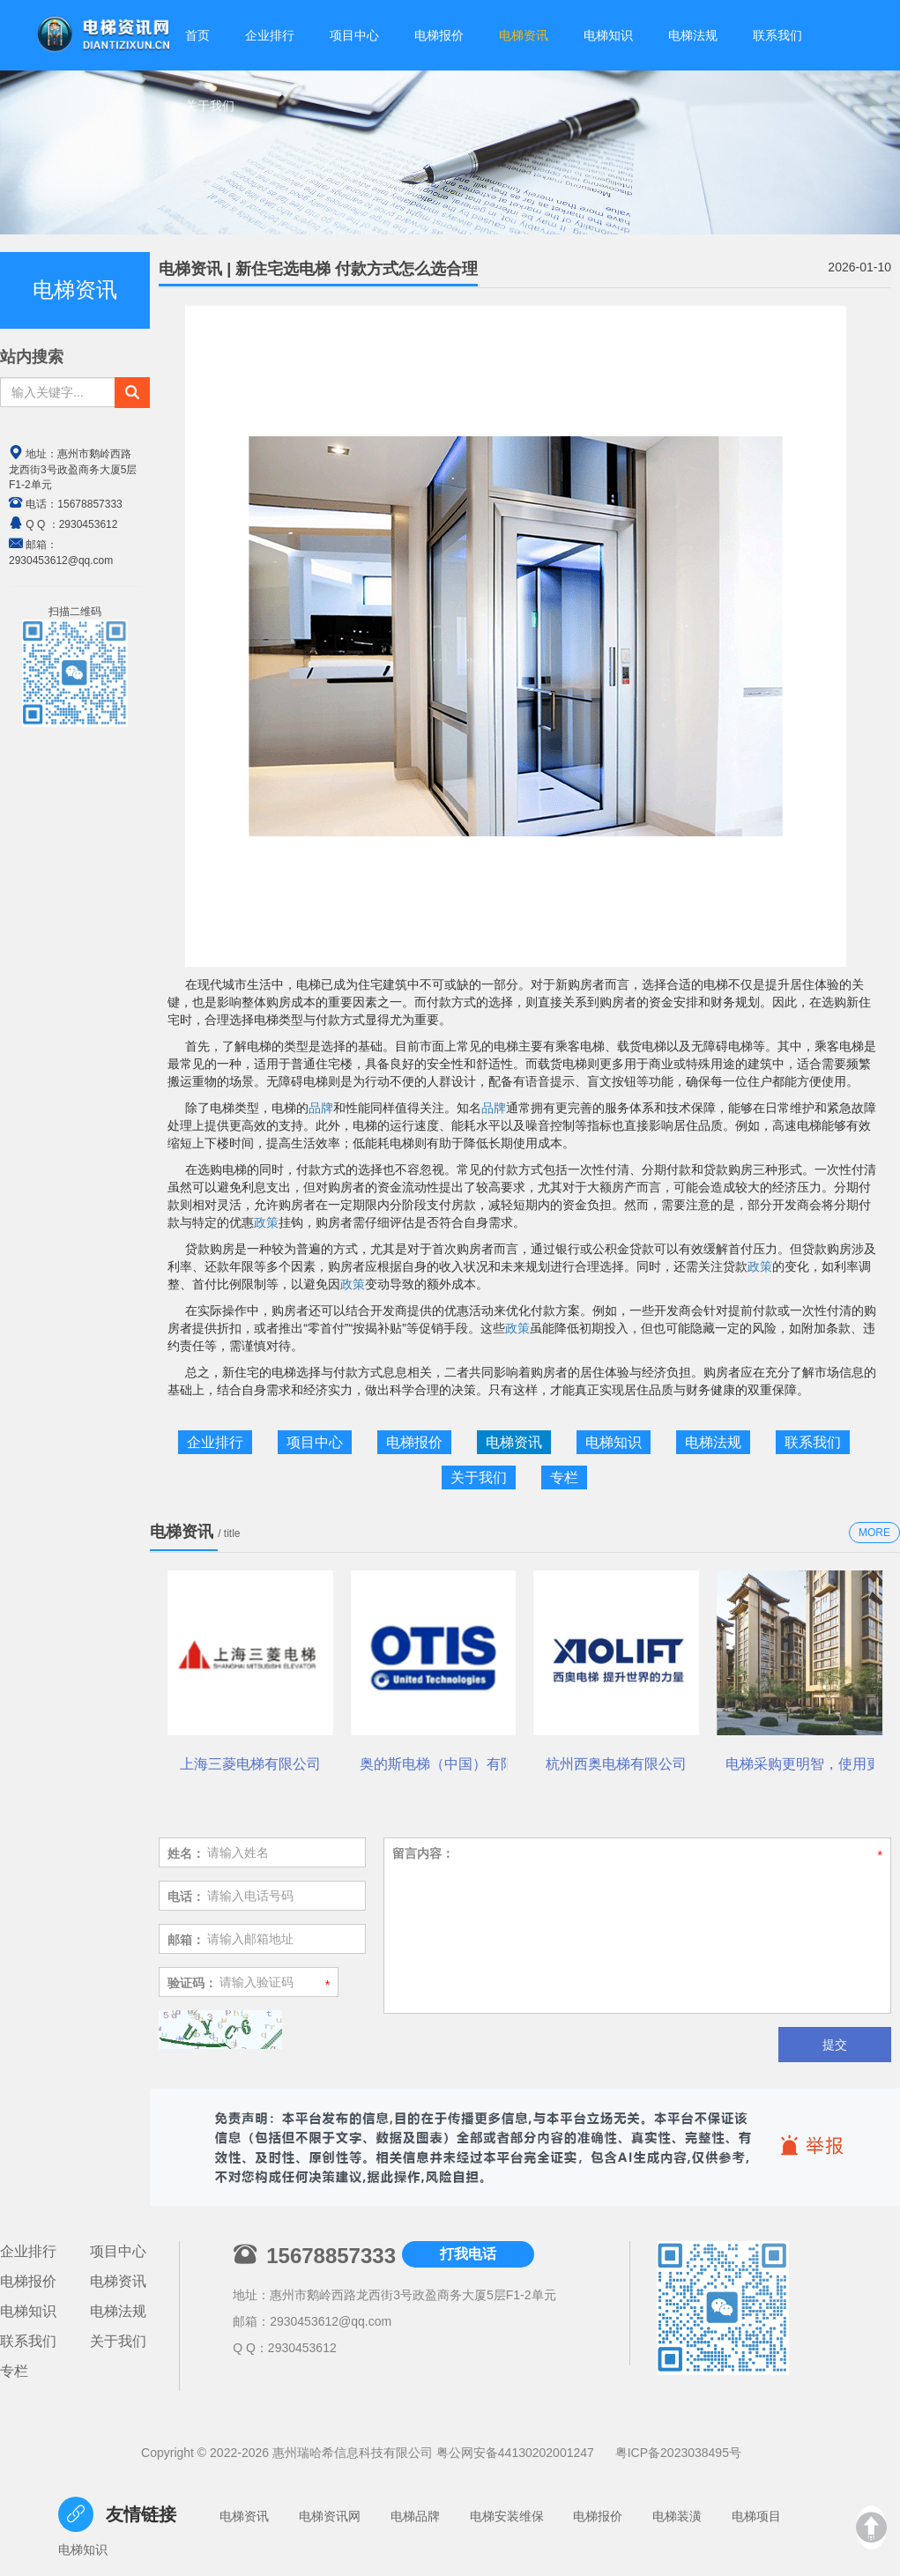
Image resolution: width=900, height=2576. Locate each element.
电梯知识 (613, 1442)
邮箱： (186, 1940)
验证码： (192, 1983)
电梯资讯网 (330, 2516)
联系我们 (813, 1442)
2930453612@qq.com (330, 2321)
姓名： (186, 1853)
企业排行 (215, 1442)
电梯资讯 (514, 1442)
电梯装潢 (677, 2516)
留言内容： (423, 1853)
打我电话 (468, 2253)
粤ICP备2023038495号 (678, 2453)
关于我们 (209, 103)
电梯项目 (756, 2516)
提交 (834, 2045)
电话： (186, 1896)
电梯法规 (713, 1442)
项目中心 (314, 1442)
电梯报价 (414, 1442)
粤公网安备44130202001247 (515, 2453)
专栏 (564, 1477)
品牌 (321, 1108)
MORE (874, 1532)
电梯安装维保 (507, 2516)
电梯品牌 (415, 2516)
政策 (266, 1222)
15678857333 (89, 504)
